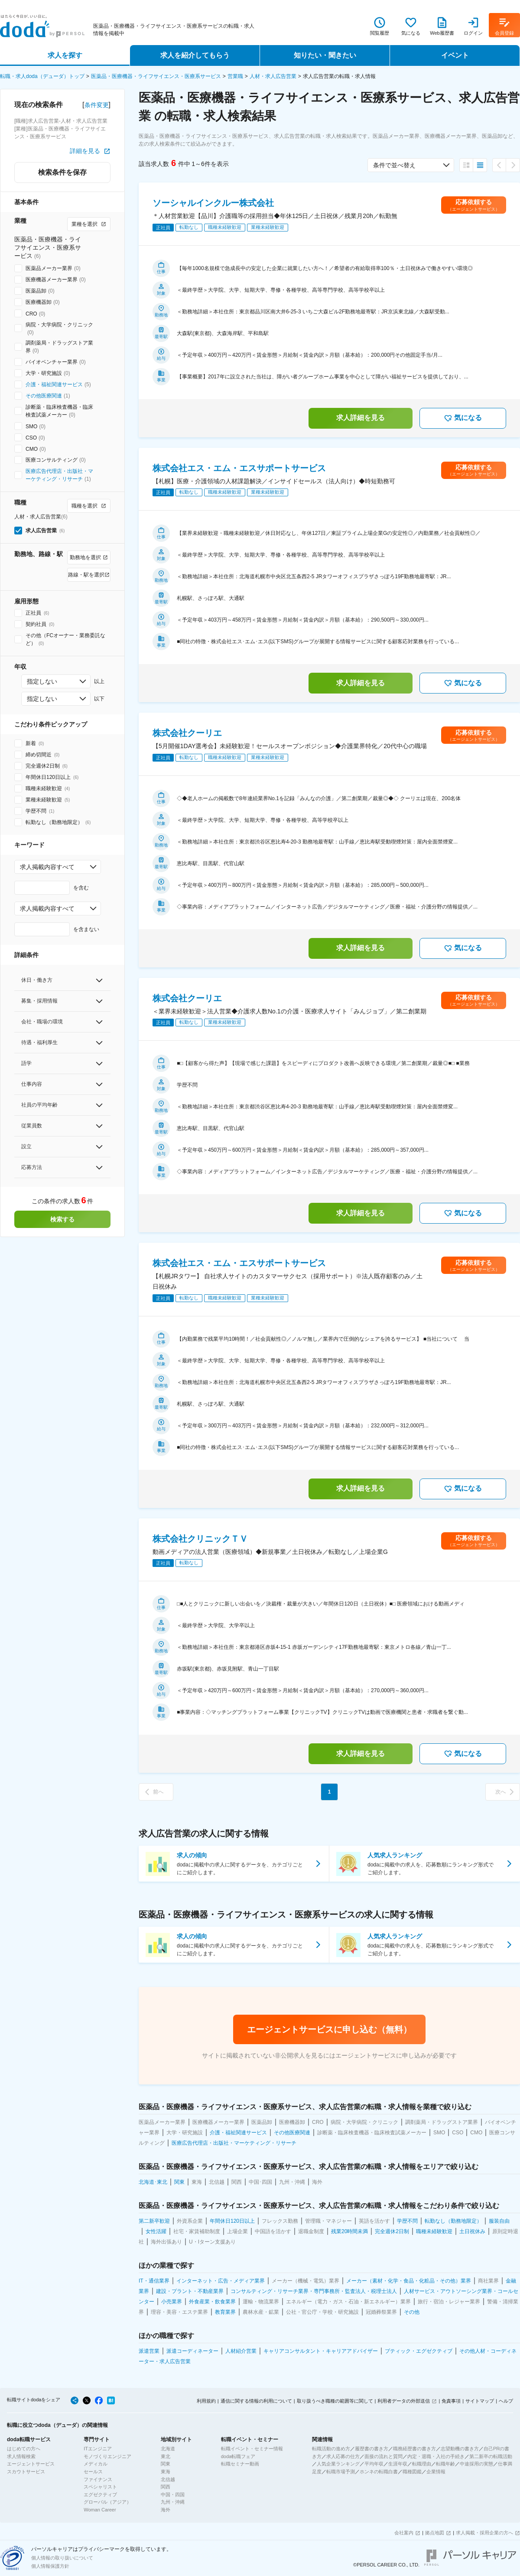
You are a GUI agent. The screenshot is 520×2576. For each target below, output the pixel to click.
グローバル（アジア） (107, 2501)
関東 (165, 2463)
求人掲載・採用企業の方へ (484, 2532)
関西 (165, 2486)
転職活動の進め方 (331, 2448)
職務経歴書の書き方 (414, 2448)
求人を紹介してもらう (195, 55)
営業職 (235, 76)
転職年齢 (445, 2463)
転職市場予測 (340, 2471)
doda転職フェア (238, 2456)
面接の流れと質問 (383, 2456)
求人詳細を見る (360, 417)
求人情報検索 (21, 2456)
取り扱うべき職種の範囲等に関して (335, 2400)
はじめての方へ (23, 2448)
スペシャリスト (100, 2486)
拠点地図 (434, 2532)
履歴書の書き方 (371, 2448)
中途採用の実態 (476, 2463)
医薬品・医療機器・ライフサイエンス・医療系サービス (156, 76)
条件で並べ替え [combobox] (394, 165)
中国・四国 (173, 2494)
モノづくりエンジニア (107, 2456)
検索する (62, 1219)
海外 (165, 2509)
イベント (455, 55)
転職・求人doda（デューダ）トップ (42, 76)
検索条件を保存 (62, 172)
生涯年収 (397, 2463)
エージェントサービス (31, 2463)
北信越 (168, 2479)
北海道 (168, 2448)
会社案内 (403, 2532)
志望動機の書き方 (460, 2448)
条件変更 (96, 104)
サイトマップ (479, 2400)
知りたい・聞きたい (325, 55)
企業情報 (435, 2471)
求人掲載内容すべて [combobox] (47, 866)
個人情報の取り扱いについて (62, 2557)
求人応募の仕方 (343, 2456)
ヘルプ (506, 2400)
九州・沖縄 (173, 2501)
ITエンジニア (98, 2448)
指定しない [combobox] (42, 681)
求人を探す (65, 55)
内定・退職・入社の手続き (436, 2456)
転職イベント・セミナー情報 (252, 2448)
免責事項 (451, 2400)
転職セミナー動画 (240, 2463)
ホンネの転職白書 (379, 2471)
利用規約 (206, 2400)
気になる (463, 418)
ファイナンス (98, 2479)
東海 (165, 2471)
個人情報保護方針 (50, 2566)
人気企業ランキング (338, 2463)
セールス (93, 2471)
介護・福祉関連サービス (54, 384)
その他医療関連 (44, 396)
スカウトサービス (26, 2471)
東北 (165, 2456)
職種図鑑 (412, 2471)
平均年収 (374, 2463)
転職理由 (421, 2463)
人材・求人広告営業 (273, 76)
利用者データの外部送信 (403, 2400)
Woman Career (100, 2509)
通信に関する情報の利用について (256, 2400)
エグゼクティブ (100, 2494)
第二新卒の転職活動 (490, 2456)
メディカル (95, 2463)
